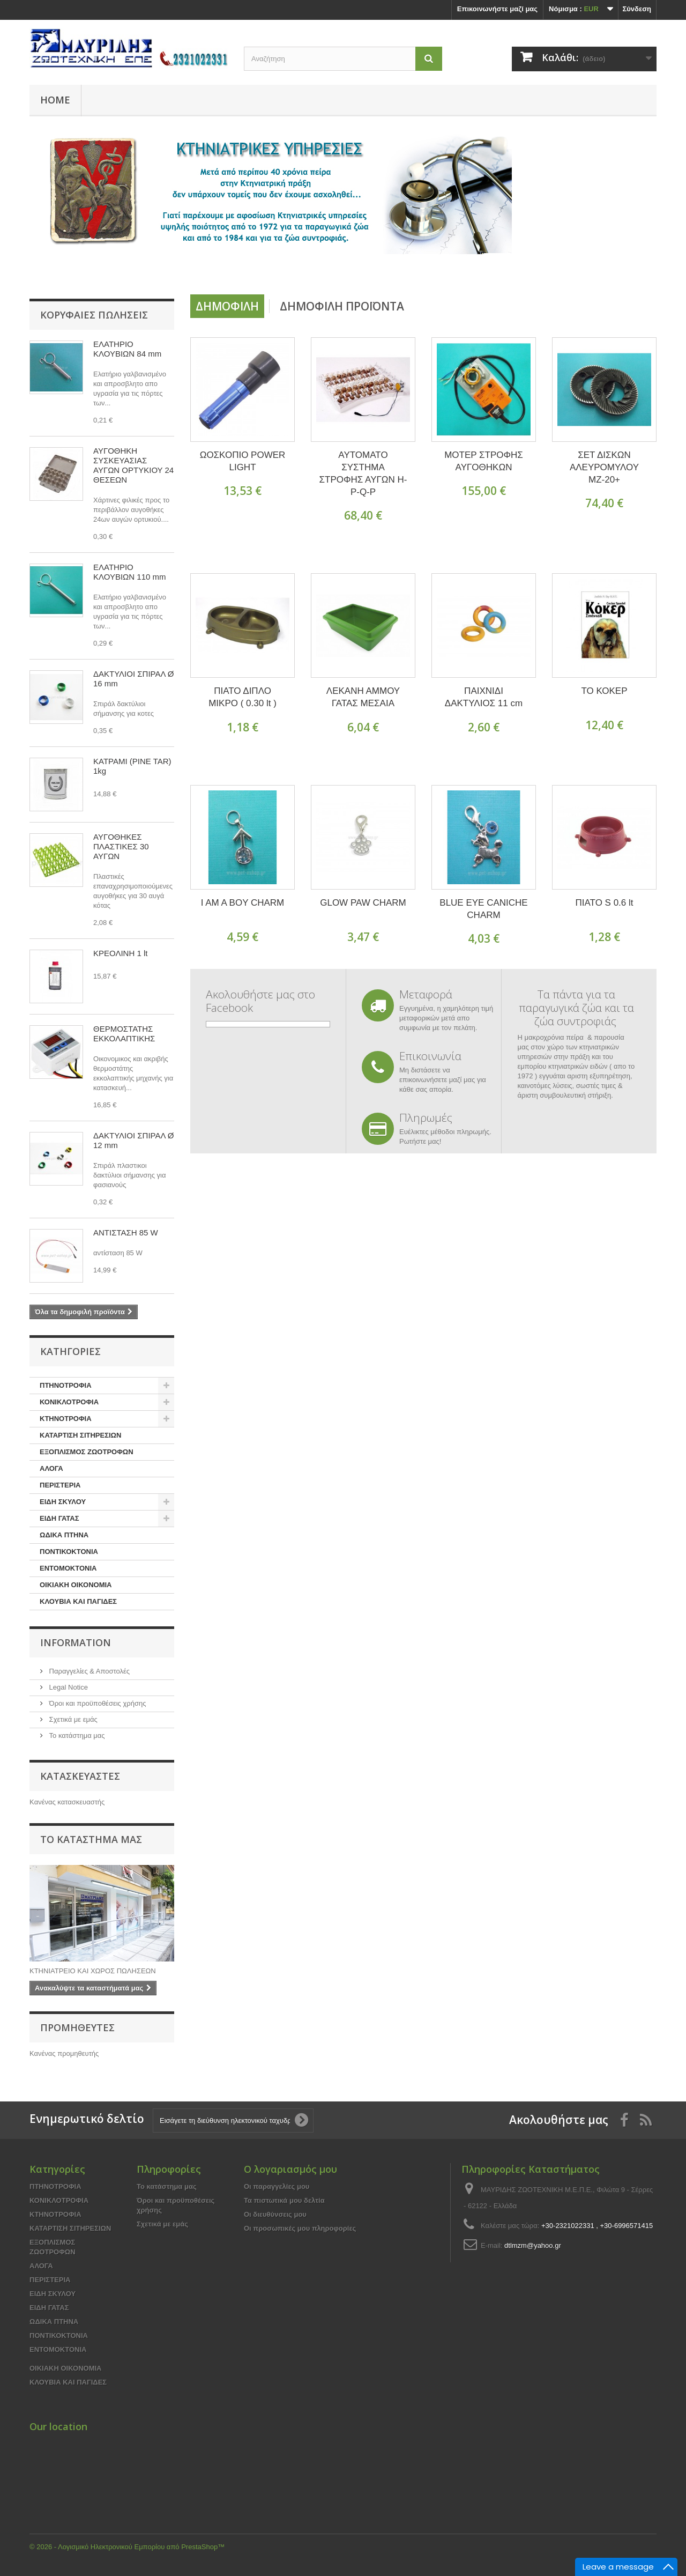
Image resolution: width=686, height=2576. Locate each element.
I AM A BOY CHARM (243, 903)
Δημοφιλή (227, 306)
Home (55, 99)
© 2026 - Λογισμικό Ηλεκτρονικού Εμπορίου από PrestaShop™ (127, 2547)
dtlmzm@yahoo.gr (532, 2245)
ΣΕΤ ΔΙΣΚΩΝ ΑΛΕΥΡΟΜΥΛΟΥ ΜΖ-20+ (604, 467)
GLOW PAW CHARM (363, 903)
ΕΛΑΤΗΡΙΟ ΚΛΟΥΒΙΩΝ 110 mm (129, 571)
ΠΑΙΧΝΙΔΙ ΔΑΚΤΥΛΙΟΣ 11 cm (484, 697)
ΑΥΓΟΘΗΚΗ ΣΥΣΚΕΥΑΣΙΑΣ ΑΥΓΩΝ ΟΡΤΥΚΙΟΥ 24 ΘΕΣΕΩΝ (133, 465)
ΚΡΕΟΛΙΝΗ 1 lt (120, 953)
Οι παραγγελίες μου (276, 2186)
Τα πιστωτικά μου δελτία (284, 2200)
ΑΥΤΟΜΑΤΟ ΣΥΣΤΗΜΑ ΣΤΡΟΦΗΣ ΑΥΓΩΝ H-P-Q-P (363, 473)
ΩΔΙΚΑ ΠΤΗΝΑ (64, 1535)
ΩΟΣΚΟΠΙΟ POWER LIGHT (243, 461)
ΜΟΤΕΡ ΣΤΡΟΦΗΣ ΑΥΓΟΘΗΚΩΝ (483, 461)
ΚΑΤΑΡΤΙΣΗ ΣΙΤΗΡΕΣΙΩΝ (80, 1435)
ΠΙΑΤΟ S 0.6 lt (604, 903)
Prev (498, 267)
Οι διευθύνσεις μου (275, 2214)
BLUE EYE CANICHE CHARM (483, 909)
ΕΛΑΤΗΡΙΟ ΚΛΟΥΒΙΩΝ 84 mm (127, 348)
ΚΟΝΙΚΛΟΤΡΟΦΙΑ (69, 1402)
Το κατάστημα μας (76, 1735)
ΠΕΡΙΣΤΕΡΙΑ (60, 1485)
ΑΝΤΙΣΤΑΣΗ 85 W (125, 1232)
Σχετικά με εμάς (72, 1719)
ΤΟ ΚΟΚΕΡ (604, 691)
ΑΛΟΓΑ (51, 1468)
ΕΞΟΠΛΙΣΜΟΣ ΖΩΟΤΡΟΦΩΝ (86, 1452)
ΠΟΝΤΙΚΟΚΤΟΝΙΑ (69, 1552)
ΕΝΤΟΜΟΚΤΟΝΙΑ (68, 1568)
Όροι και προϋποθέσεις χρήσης (96, 1703)
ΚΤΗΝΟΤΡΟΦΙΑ (66, 1419)
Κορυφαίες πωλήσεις (94, 314)
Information (75, 1642)
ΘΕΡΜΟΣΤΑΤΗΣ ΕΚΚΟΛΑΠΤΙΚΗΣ (124, 1033)
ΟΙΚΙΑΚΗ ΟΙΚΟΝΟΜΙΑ (75, 1585)
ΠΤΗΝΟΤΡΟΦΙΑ (66, 1385)
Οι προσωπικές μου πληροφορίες (300, 2228)
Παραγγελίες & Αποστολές (88, 1671)
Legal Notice (67, 1687)
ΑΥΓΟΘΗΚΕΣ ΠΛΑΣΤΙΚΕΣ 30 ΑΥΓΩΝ (121, 846)
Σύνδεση (637, 9)
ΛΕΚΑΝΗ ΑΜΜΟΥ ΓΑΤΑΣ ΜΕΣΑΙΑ (363, 697)
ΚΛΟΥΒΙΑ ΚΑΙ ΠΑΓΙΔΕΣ (78, 1601)
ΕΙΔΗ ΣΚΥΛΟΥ (63, 1502)
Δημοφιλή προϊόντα (342, 306)
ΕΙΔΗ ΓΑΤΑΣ (59, 1518)
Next (525, 267)
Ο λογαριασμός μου (290, 2169)
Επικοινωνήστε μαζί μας (497, 9)
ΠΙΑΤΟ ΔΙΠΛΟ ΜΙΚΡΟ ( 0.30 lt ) (242, 697)
